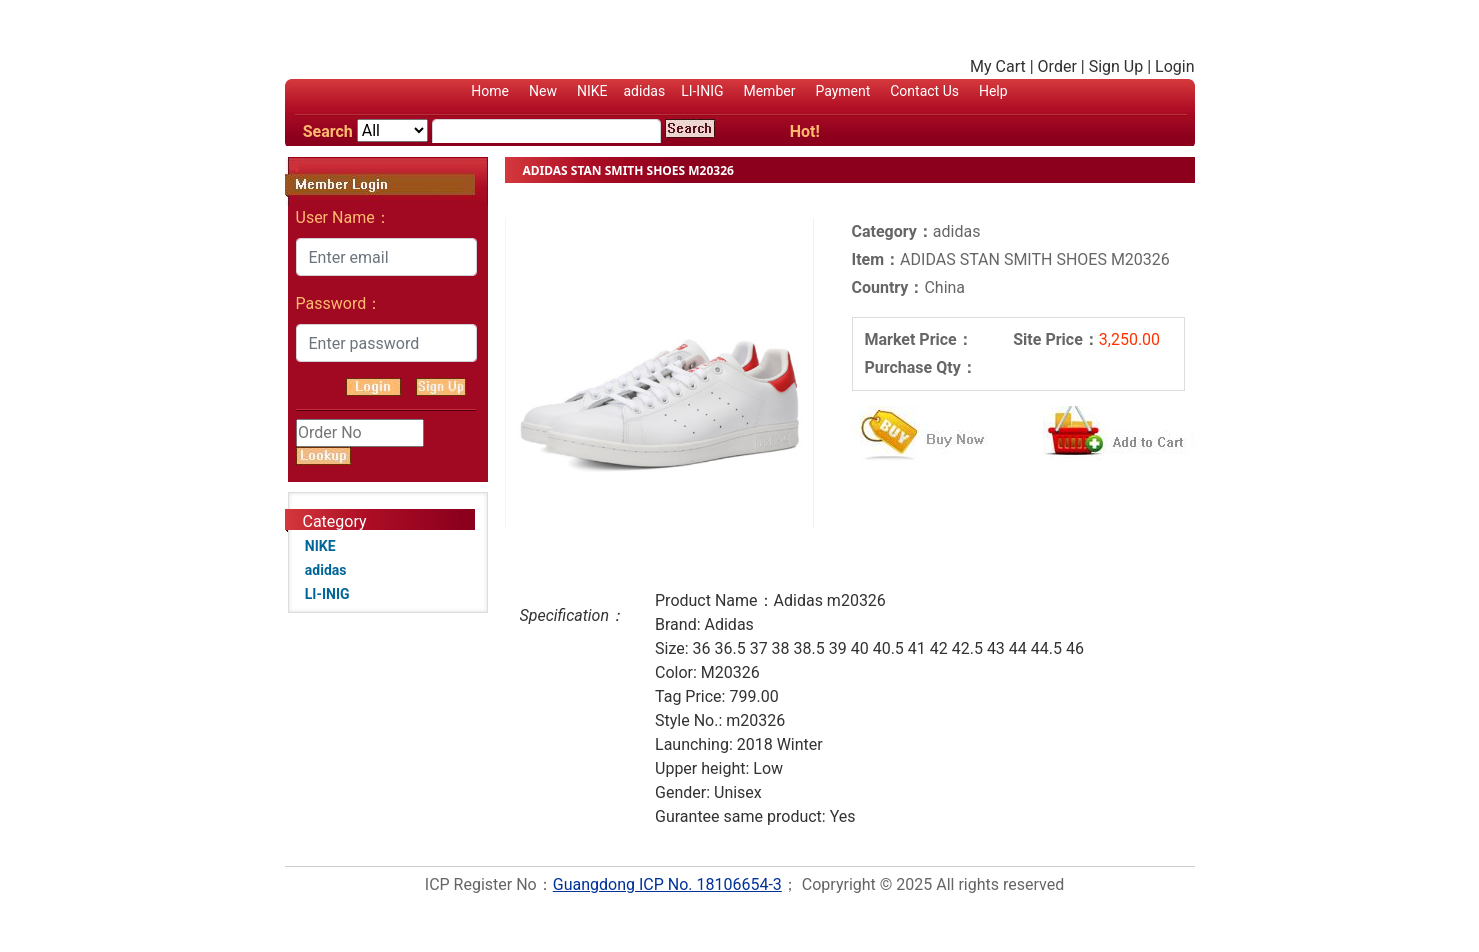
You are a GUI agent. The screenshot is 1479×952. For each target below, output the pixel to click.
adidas (644, 91)
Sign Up (1116, 66)
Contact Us (924, 91)
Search (328, 131)
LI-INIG (702, 91)
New (543, 91)
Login (1174, 66)
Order (1057, 66)
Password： (339, 303)
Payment (842, 91)
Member (769, 91)
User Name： (343, 217)
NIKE (592, 91)
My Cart (998, 66)
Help (993, 91)
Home (490, 91)
